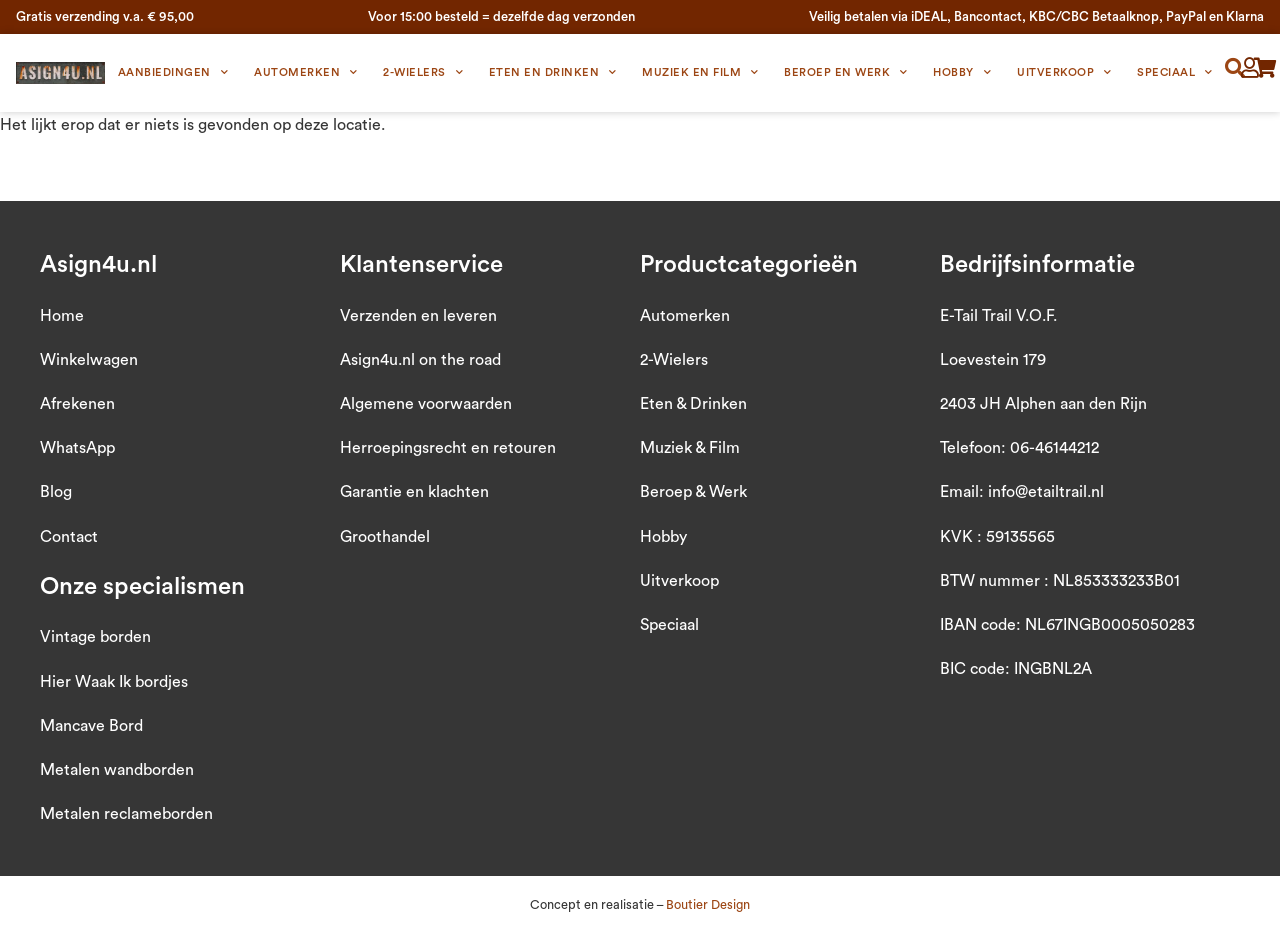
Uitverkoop (1064, 73)
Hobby (962, 73)
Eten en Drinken (553, 73)
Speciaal (1175, 73)
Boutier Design (708, 905)
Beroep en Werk (846, 73)
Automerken (306, 73)
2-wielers (423, 73)
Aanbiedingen (173, 73)
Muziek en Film (700, 73)
